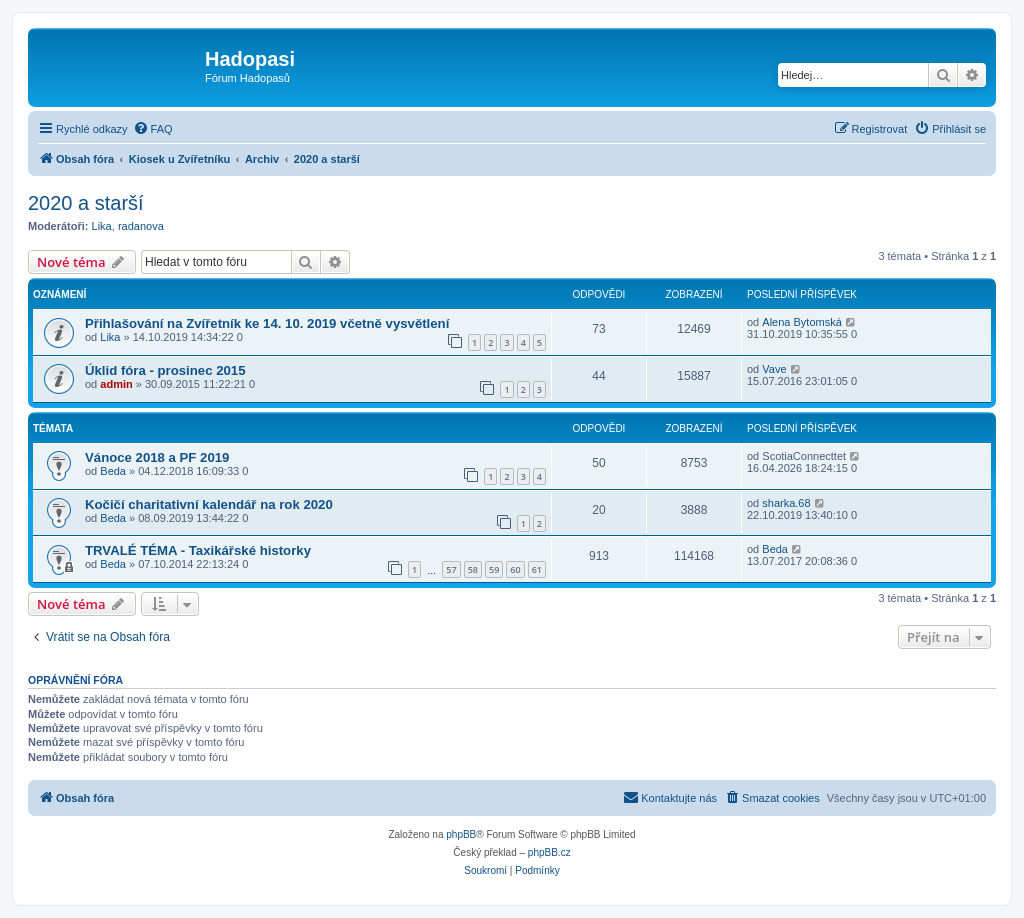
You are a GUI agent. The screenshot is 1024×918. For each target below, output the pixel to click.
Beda (113, 471)
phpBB (461, 834)
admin (116, 384)
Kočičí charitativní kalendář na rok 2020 (209, 504)
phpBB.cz (549, 852)
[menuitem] (153, 129)
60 (515, 569)
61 (537, 569)
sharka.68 (786, 503)
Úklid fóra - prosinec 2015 (165, 370)
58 (473, 569)
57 (451, 569)
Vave (774, 369)
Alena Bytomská (801, 322)
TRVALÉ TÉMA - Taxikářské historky (198, 550)
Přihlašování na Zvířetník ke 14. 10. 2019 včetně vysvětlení (267, 323)
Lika (102, 226)
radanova (141, 226)
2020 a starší (86, 203)
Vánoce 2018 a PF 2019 (157, 457)
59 (494, 569)
